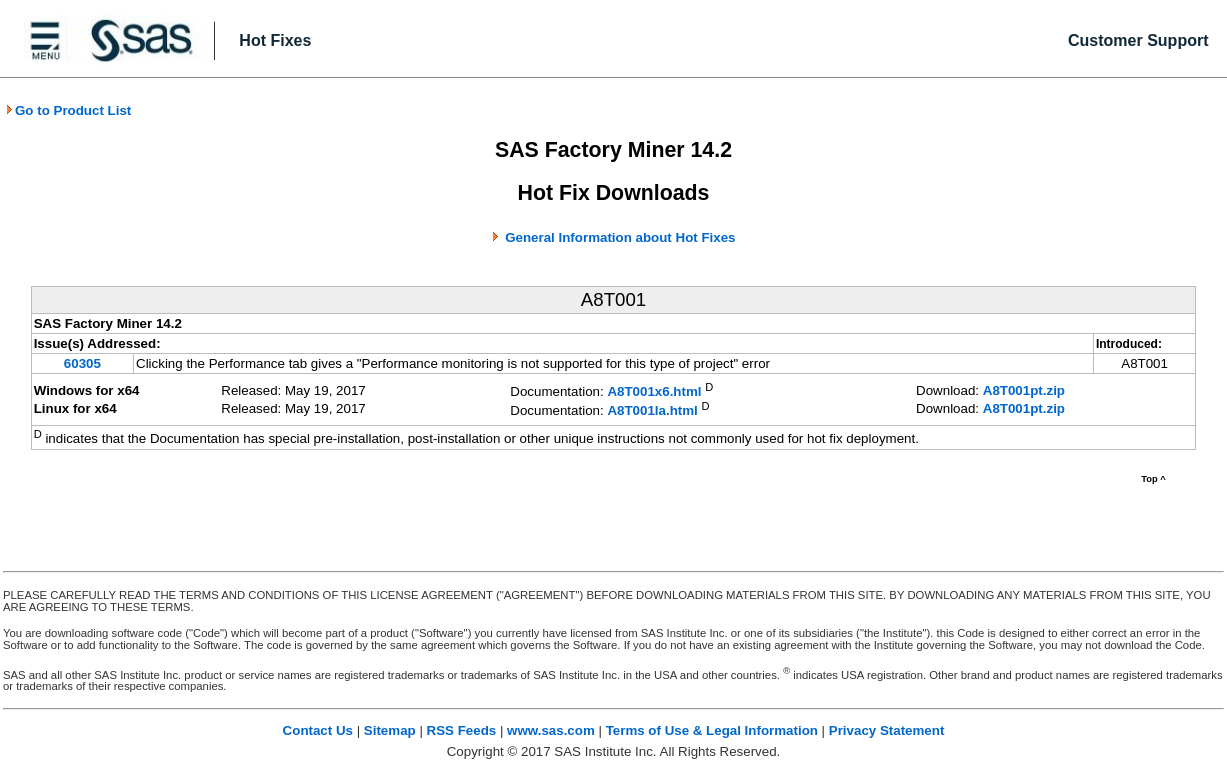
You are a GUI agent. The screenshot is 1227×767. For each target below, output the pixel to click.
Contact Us (318, 730)
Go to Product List (68, 110)
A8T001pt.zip (1024, 390)
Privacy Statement (887, 730)
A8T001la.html (652, 410)
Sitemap (390, 730)
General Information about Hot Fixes (620, 237)
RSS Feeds (462, 730)
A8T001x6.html (654, 392)
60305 (82, 363)
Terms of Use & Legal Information (712, 730)
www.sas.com (551, 730)
